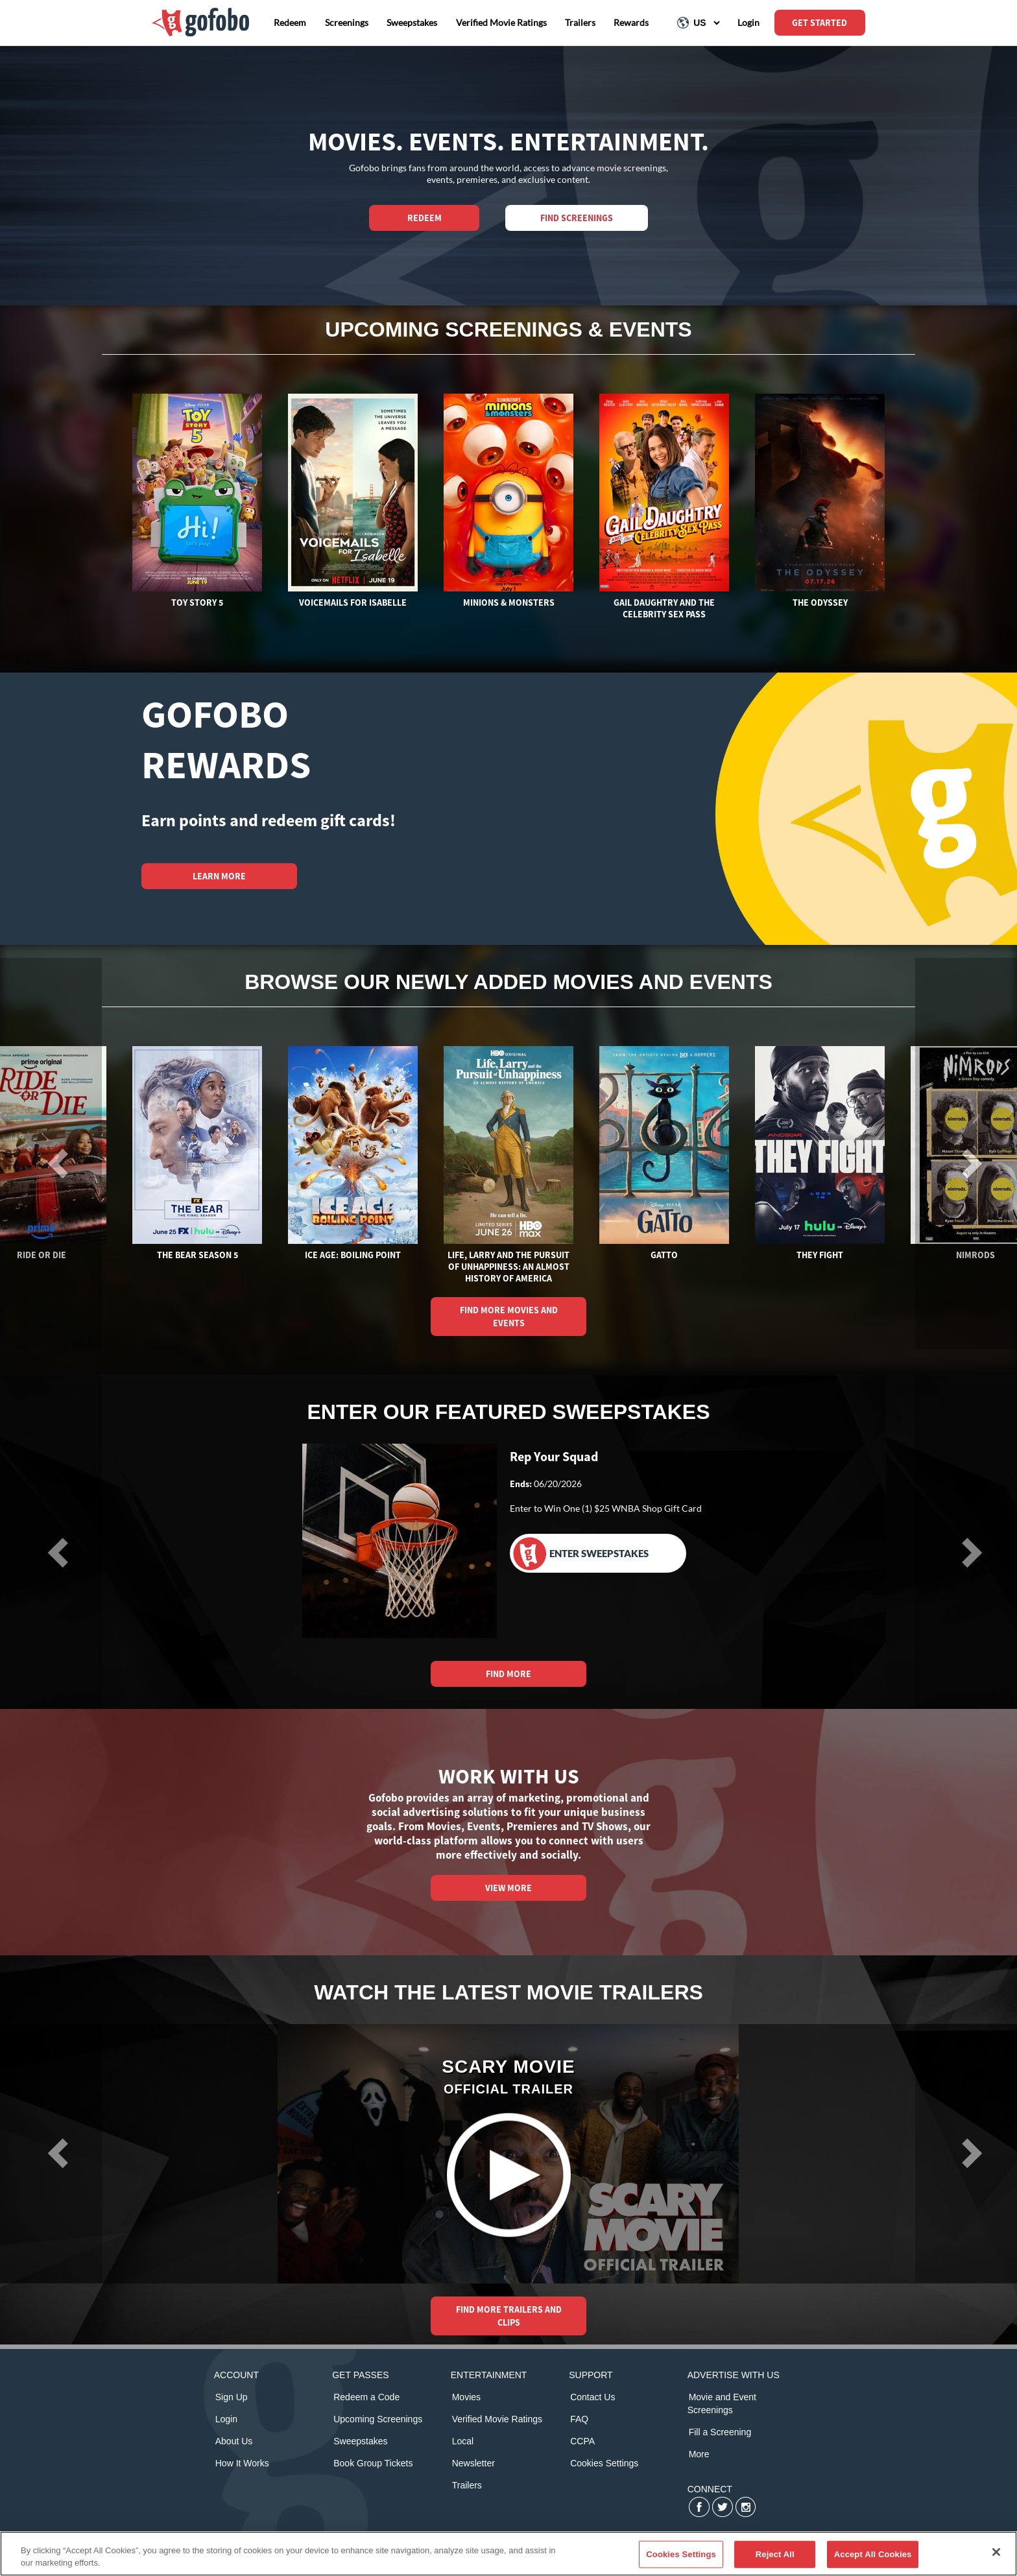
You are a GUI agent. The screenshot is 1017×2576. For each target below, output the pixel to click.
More (699, 2454)
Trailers (467, 2485)
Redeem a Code (366, 2397)
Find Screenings (576, 218)
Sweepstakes (360, 2441)
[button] (51, 2153)
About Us (234, 2441)
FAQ (579, 2419)
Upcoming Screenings (377, 2419)
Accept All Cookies (873, 2554)
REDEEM (424, 218)
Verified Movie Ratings (497, 2419)
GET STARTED (819, 23)
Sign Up (231, 2397)
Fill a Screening (720, 2432)
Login (226, 2419)
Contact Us (592, 2397)
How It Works (242, 2463)
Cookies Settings (604, 2463)
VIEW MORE (508, 1888)
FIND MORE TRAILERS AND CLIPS (509, 2316)
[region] (508, 2553)
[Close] (996, 2552)
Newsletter (473, 2463)
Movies (466, 2397)
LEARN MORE (219, 876)
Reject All (775, 2554)
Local (462, 2441)
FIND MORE (508, 1674)
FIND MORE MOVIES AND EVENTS (509, 1316)
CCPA (582, 2441)
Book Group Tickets (373, 2463)
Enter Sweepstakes (581, 1553)
